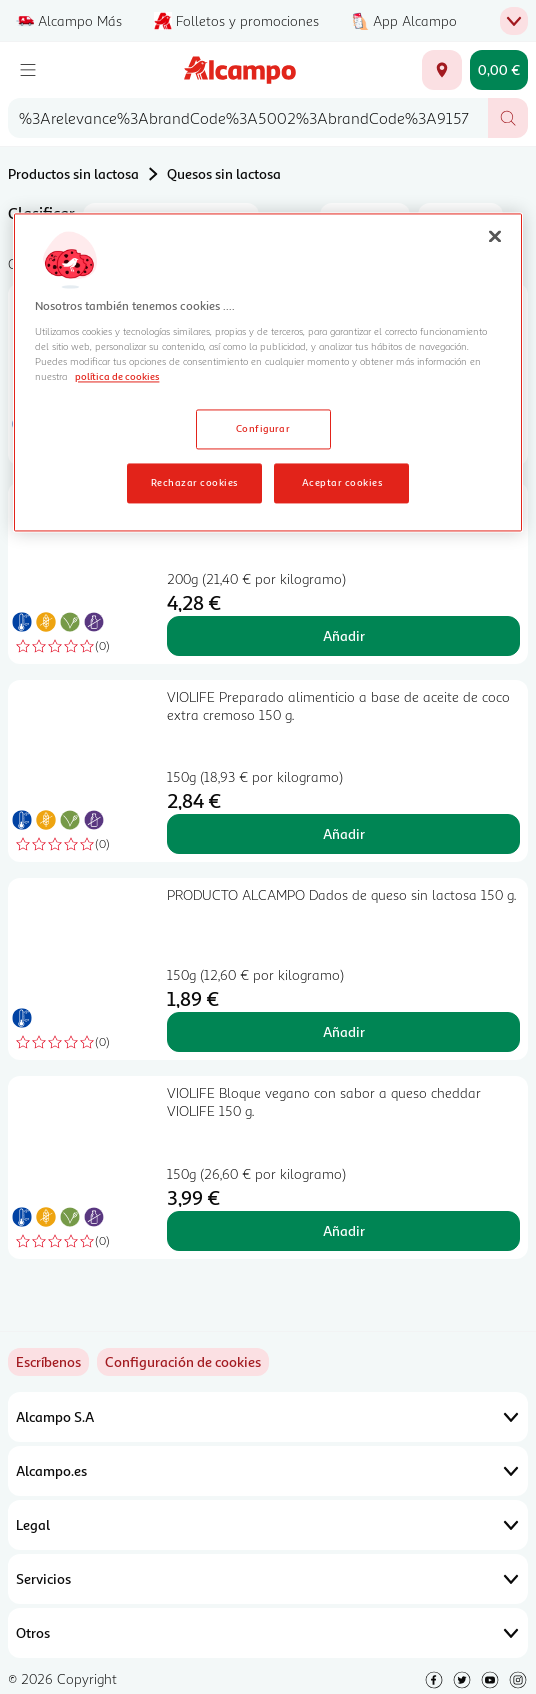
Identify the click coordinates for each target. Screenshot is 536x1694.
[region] (267, 373)
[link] (183, 1362)
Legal (268, 1525)
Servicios (268, 1579)
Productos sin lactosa (73, 173)
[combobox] (248, 118)
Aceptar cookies (342, 482)
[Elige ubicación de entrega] (442, 70)
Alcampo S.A (268, 1417)
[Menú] (28, 70)
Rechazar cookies (194, 482)
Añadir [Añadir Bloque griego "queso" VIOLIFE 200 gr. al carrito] (344, 635)
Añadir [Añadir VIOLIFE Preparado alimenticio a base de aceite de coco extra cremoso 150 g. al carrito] (344, 833)
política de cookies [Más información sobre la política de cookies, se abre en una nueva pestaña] (117, 376)
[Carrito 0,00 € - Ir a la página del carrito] (499, 70)
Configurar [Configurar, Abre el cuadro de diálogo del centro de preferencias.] (263, 428)
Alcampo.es (268, 1471)
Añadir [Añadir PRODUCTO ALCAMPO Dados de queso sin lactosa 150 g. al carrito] (344, 1031)
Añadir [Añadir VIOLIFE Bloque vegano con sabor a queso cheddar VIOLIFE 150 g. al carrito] (344, 1230)
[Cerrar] (495, 237)
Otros (268, 1633)
